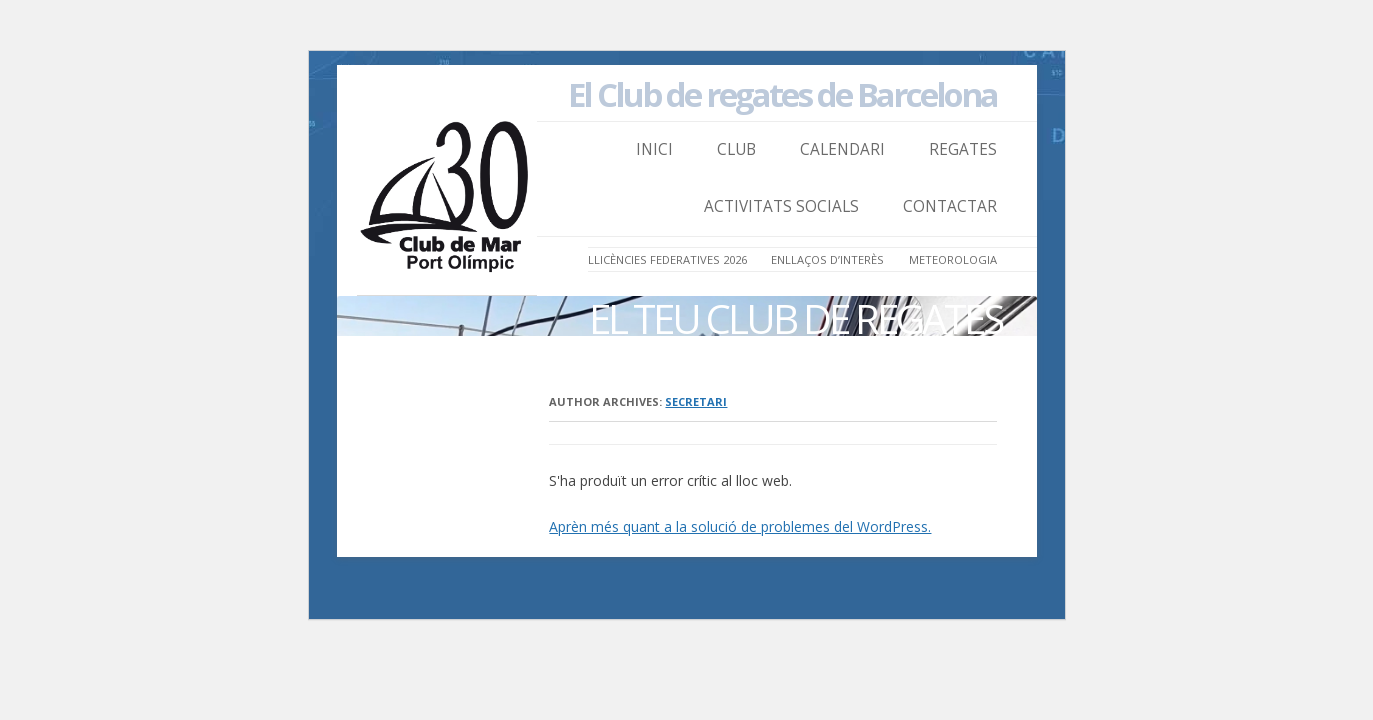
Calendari (842, 149)
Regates (963, 149)
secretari (696, 401)
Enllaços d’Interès (827, 259)
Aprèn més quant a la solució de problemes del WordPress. (740, 526)
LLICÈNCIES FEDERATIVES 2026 (667, 259)
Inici (654, 149)
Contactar (950, 206)
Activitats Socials (781, 206)
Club (736, 149)
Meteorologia (953, 259)
